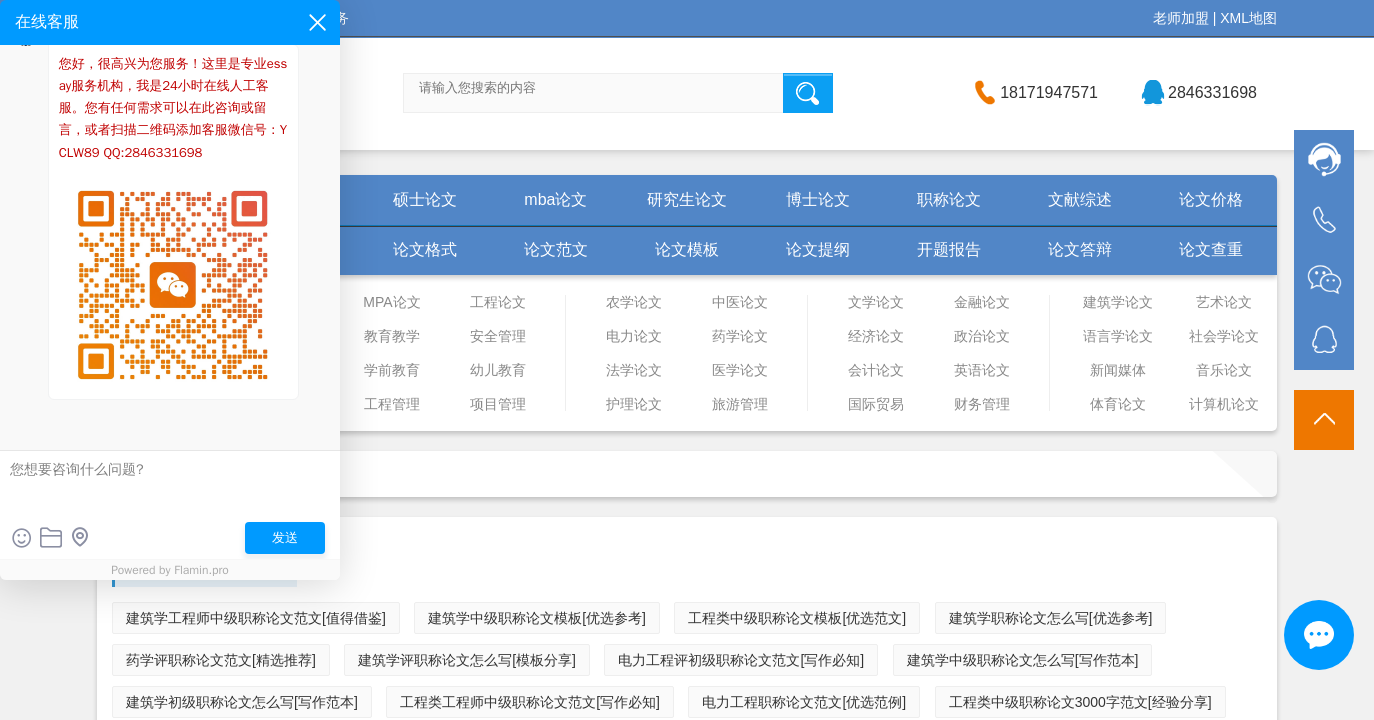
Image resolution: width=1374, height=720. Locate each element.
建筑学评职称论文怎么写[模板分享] (467, 660)
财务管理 (982, 404)
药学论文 (740, 336)
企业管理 (256, 336)
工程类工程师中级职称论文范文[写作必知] (530, 702)
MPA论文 (391, 302)
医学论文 (740, 370)
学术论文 (163, 249)
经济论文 (876, 336)
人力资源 (150, 404)
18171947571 (1049, 92)
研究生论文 (687, 199)
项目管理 (498, 404)
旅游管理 (740, 404)
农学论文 (634, 302)
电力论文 (634, 336)
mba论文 (555, 199)
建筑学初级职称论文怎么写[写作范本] (242, 702)
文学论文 (876, 302)
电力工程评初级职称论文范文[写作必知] (741, 660)
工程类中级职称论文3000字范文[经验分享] (1080, 702)
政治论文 (982, 336)
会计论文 (876, 370)
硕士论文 (425, 199)
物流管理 (150, 336)
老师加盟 (1181, 18)
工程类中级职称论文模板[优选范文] (797, 618)
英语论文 (982, 370)
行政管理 (150, 370)
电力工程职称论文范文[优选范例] (804, 702)
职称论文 (949, 199)
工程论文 (498, 302)
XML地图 (1248, 18)
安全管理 (498, 336)
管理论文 (256, 302)
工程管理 (392, 404)
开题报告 (949, 249)
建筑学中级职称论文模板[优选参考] (537, 618)
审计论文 (150, 302)
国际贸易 (876, 404)
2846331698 (1212, 92)
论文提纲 (818, 249)
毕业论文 (294, 199)
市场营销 (256, 404)
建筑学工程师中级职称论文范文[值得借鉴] (256, 618)
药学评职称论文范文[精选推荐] (221, 660)
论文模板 (687, 249)
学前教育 (392, 370)
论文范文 (556, 249)
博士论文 (818, 199)
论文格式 (425, 249)
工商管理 (256, 370)
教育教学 (392, 336)
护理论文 (634, 404)
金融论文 (982, 302)
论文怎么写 (294, 249)
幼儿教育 (498, 370)
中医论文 (740, 302)
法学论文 (634, 370)
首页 (163, 199)
